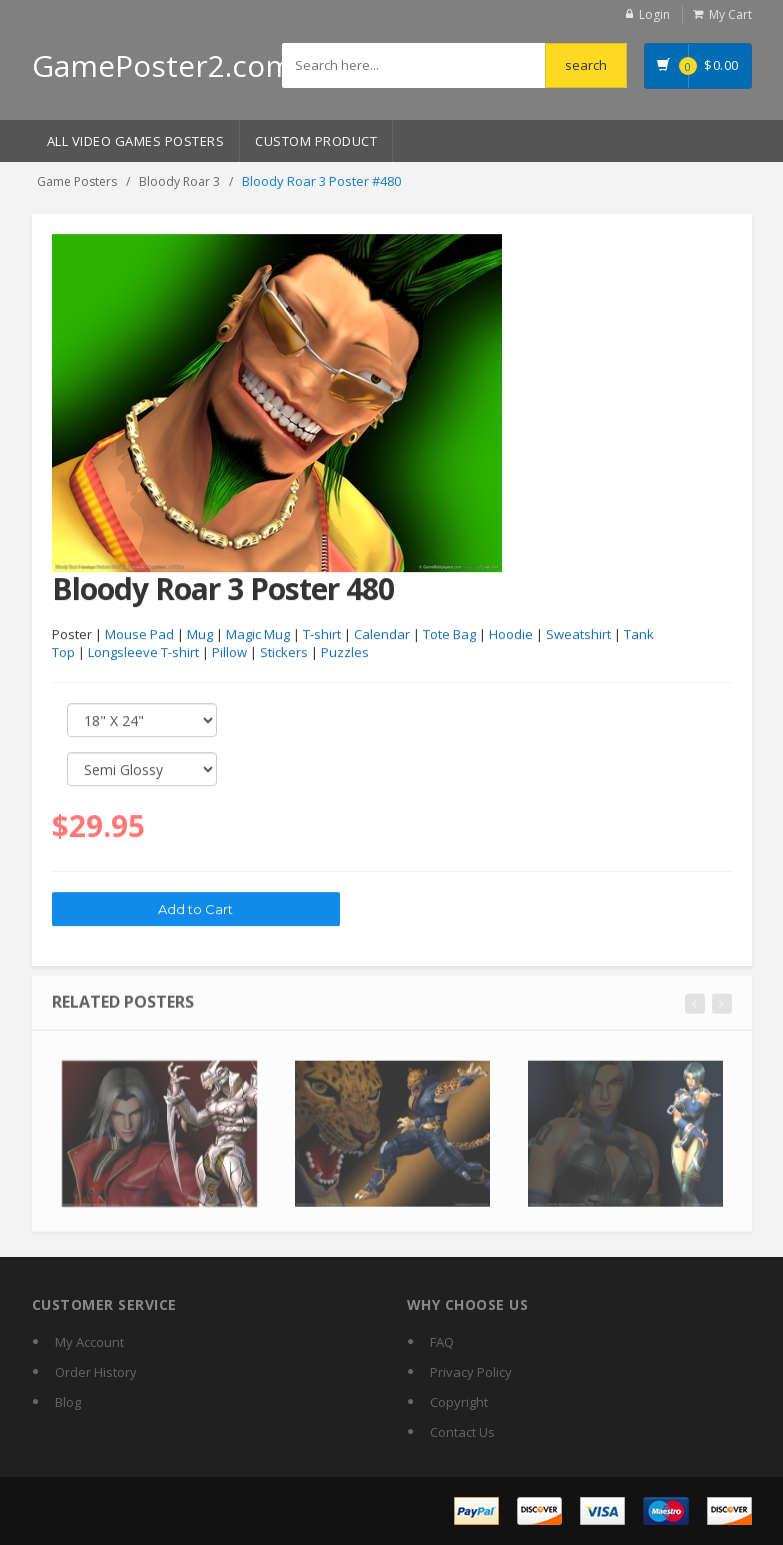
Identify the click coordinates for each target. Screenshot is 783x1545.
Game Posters (77, 181)
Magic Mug (258, 635)
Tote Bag (449, 635)
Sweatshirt (578, 635)
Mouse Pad (139, 635)
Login (654, 14)
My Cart (730, 14)
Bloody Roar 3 (179, 181)
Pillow (229, 653)
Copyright (459, 1402)
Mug (200, 635)
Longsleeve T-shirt (143, 653)
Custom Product (316, 141)
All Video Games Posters (136, 141)
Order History (96, 1372)
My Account (89, 1342)
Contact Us (462, 1432)
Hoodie (511, 635)
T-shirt (322, 635)
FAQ (442, 1342)
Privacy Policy (471, 1372)
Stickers (284, 653)
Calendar (382, 635)
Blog (68, 1402)
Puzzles (345, 653)
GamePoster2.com (162, 65)
